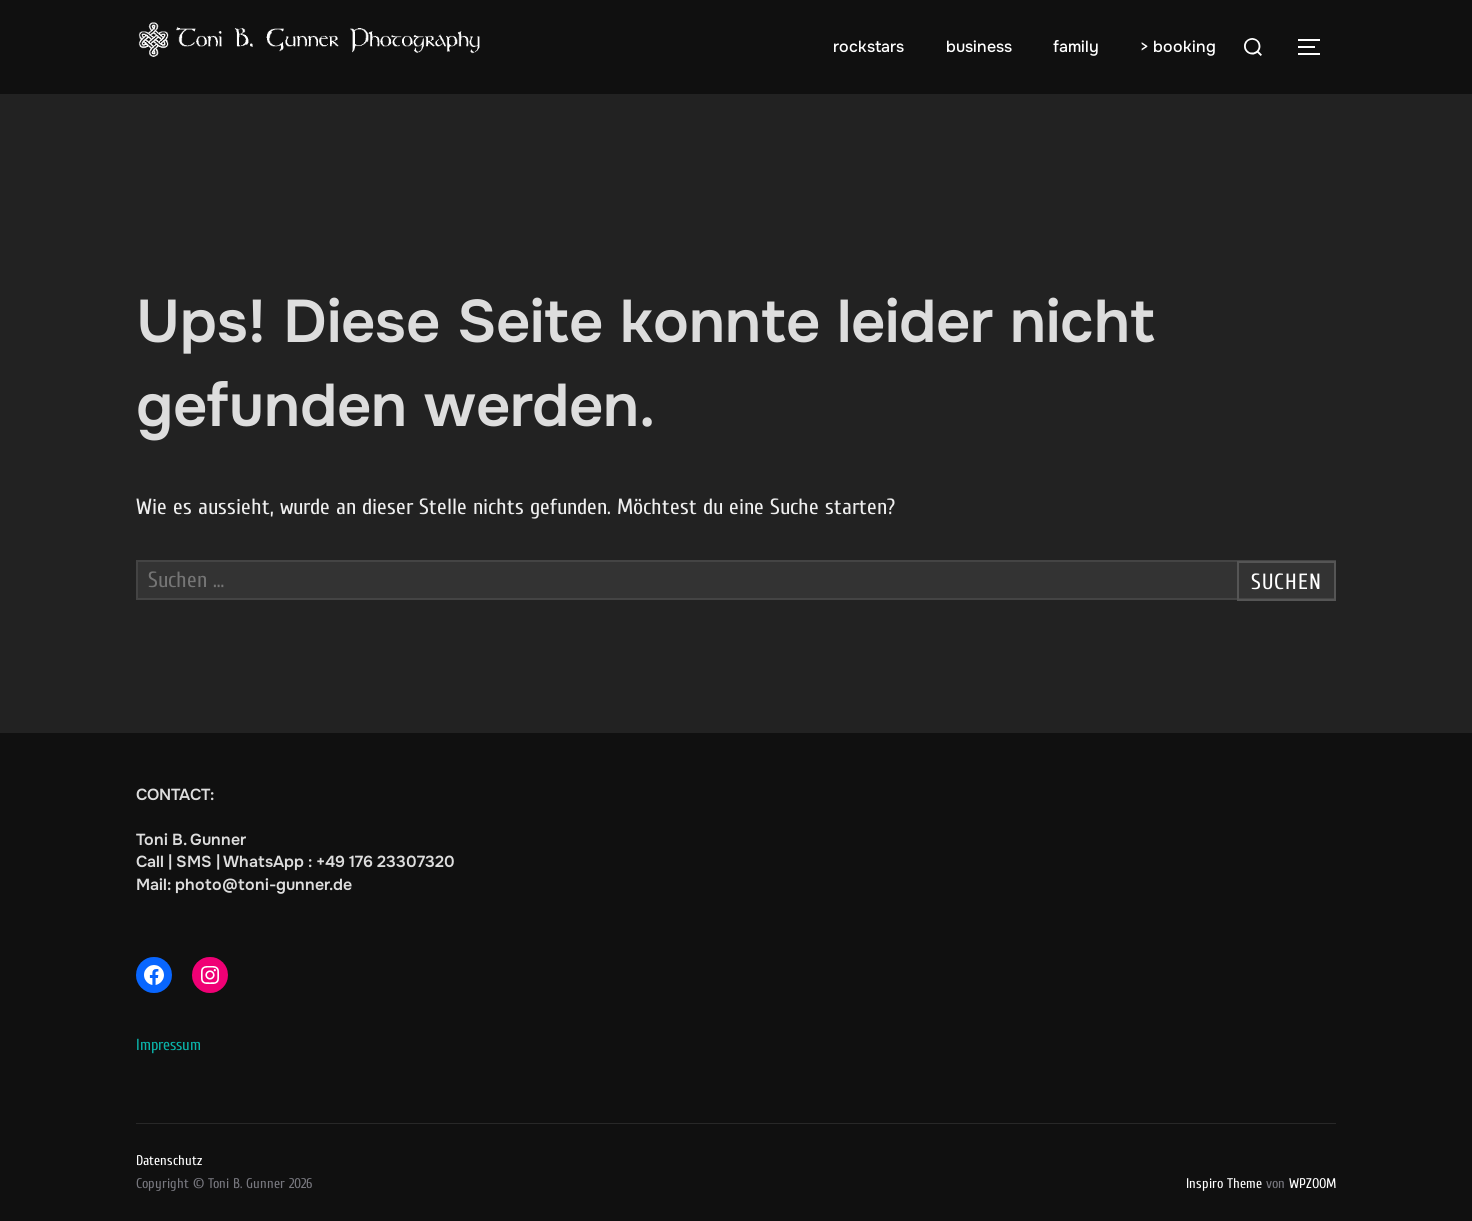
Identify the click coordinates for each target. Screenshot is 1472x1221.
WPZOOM (1312, 1183)
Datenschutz (169, 1160)
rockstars (868, 46)
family (1076, 46)
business (979, 46)
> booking (1178, 46)
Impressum (168, 1045)
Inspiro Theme (1224, 1183)
